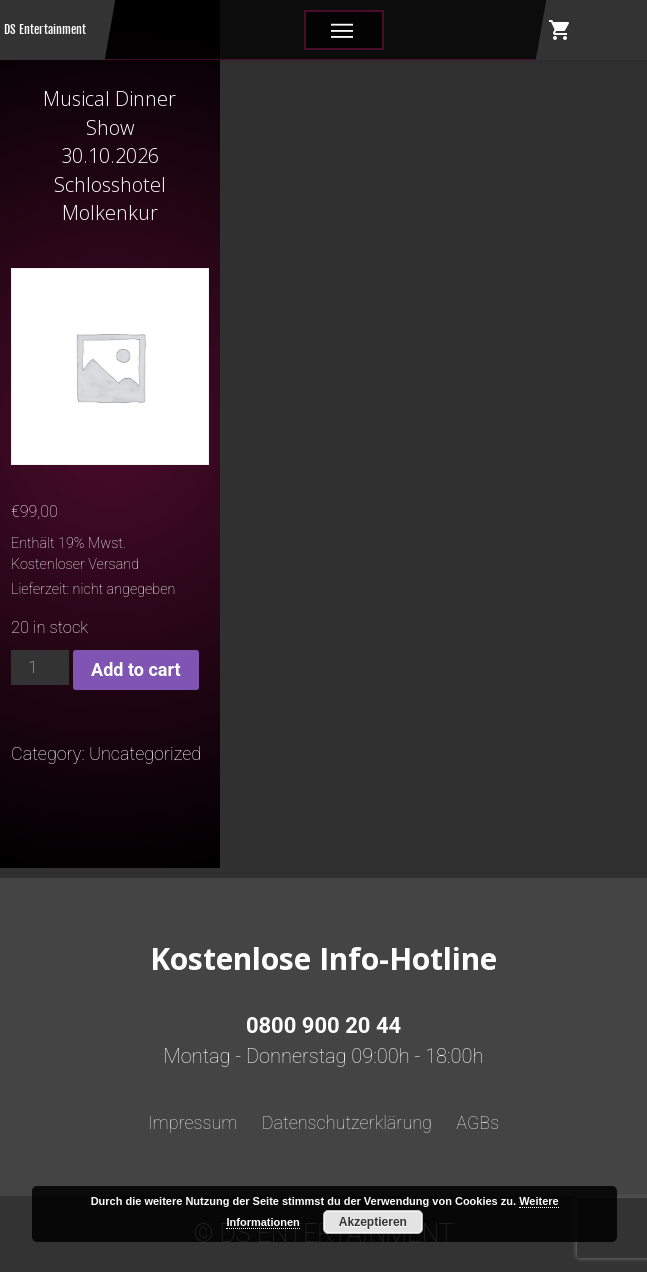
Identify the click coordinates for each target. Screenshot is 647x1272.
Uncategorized (145, 753)
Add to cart (135, 669)
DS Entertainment (45, 29)
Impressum (193, 1122)
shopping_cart (560, 30)
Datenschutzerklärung (347, 1122)
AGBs (477, 1122)
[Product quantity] (40, 667)
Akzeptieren (373, 1222)
